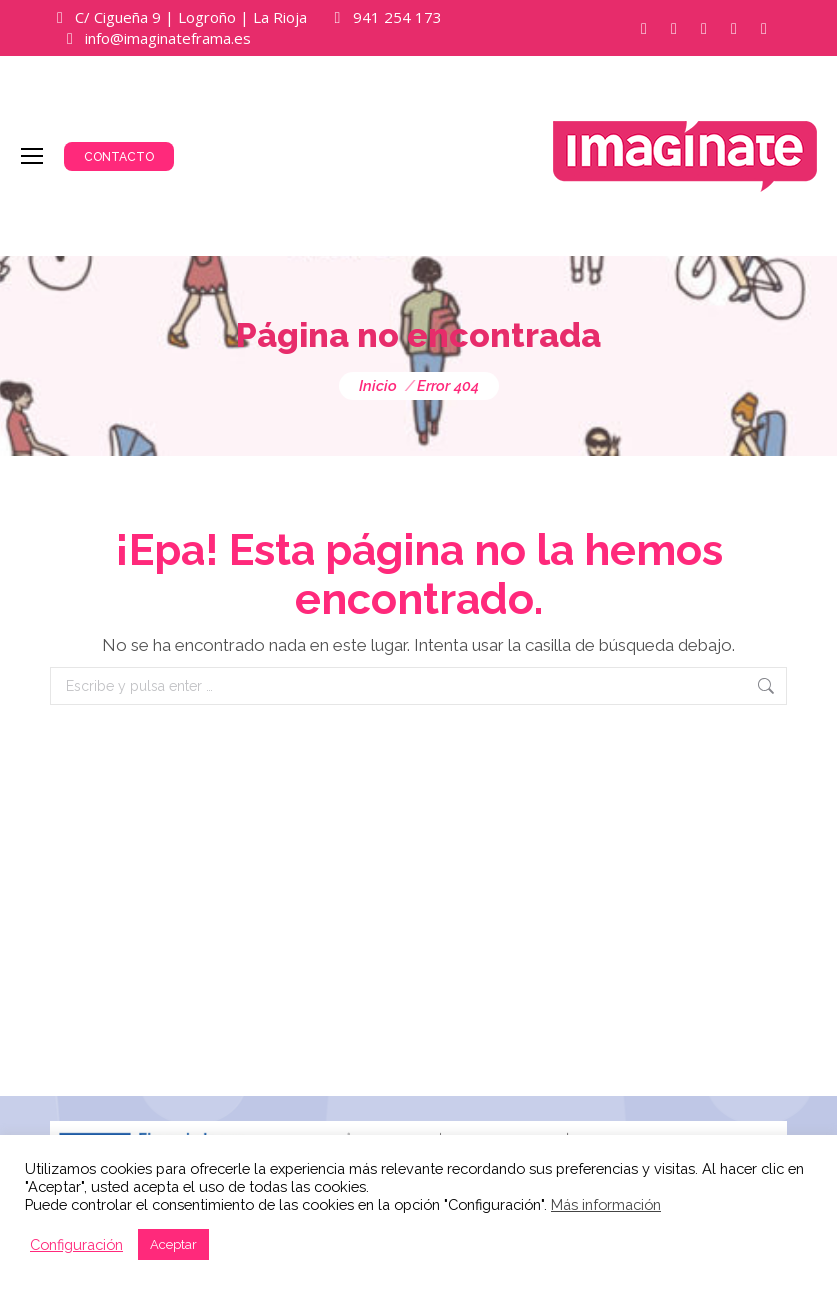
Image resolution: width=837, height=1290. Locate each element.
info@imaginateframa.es (168, 38)
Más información (606, 1204)
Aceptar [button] (173, 1244)
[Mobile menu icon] (32, 156)
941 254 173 (397, 17)
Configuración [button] (76, 1244)
